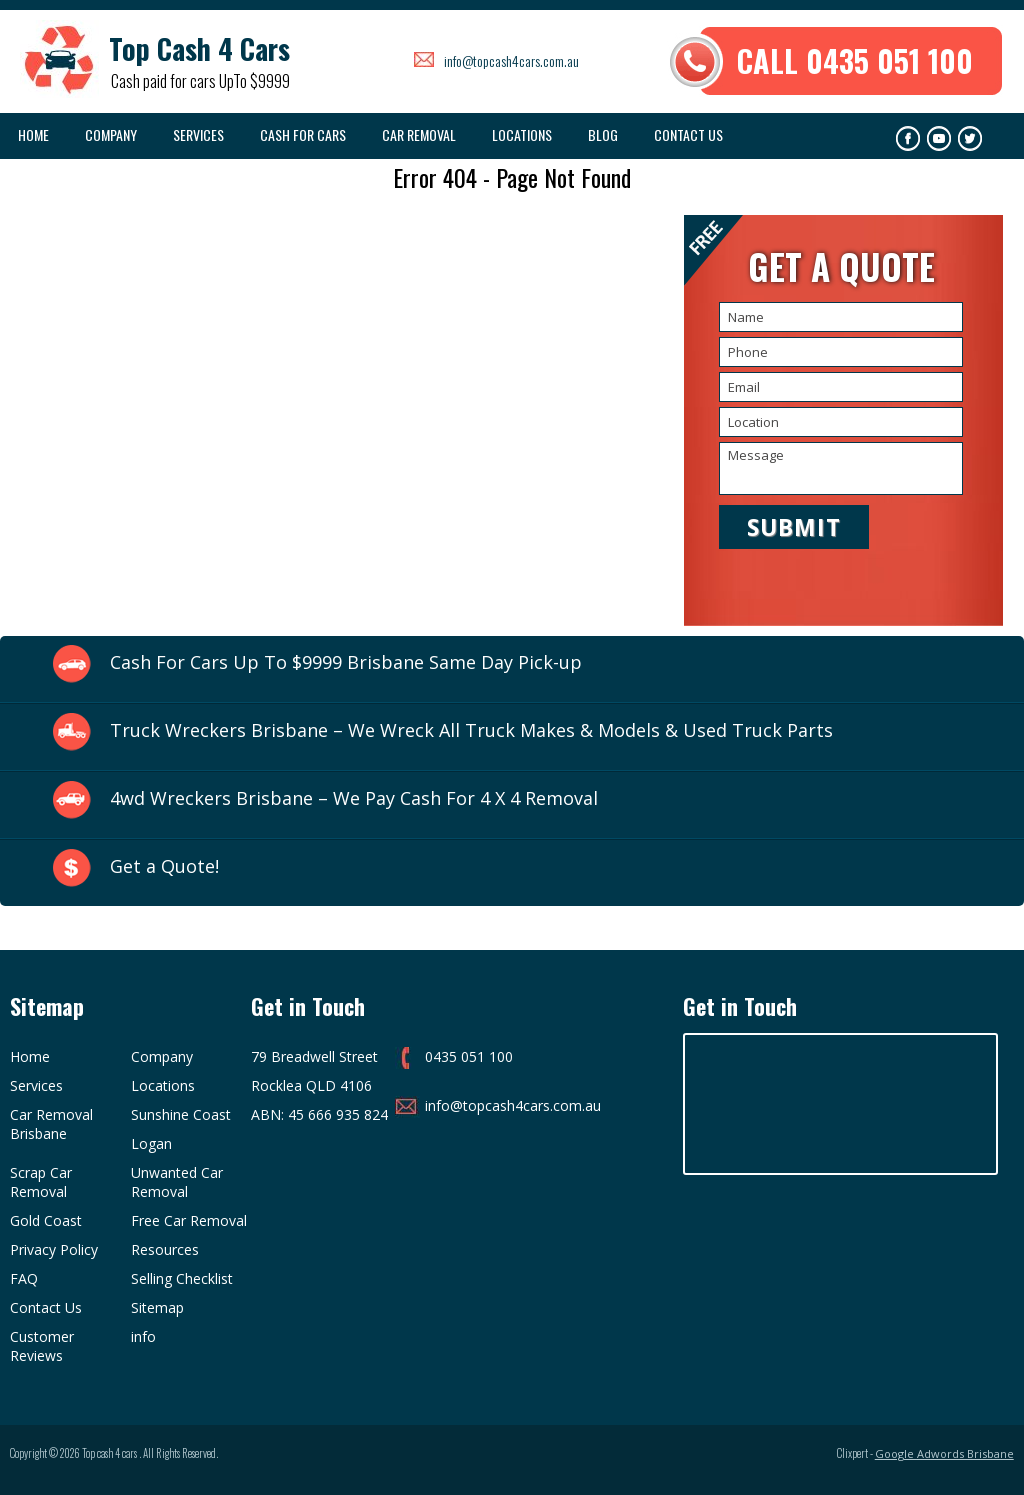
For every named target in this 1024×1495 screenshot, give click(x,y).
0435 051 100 (469, 1056)
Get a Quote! (164, 866)
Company (162, 1056)
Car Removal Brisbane (51, 1124)
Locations (522, 134)
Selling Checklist (182, 1278)
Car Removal (419, 134)
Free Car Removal (189, 1220)
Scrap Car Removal (41, 1182)
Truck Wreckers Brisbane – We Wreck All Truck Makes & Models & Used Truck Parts (471, 730)
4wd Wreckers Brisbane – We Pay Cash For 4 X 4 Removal (354, 798)
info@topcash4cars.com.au (511, 60)
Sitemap (157, 1307)
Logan (151, 1143)
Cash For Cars (303, 134)
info (143, 1336)
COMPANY (111, 134)
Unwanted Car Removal (177, 1182)
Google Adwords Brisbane (944, 1453)
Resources (165, 1249)
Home (33, 134)
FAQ (24, 1278)
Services (198, 134)
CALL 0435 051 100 (855, 60)
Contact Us (688, 134)
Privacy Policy (54, 1249)
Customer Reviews (42, 1346)
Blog (603, 134)
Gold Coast (46, 1220)
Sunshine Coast (181, 1114)
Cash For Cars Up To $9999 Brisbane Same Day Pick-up (346, 662)
